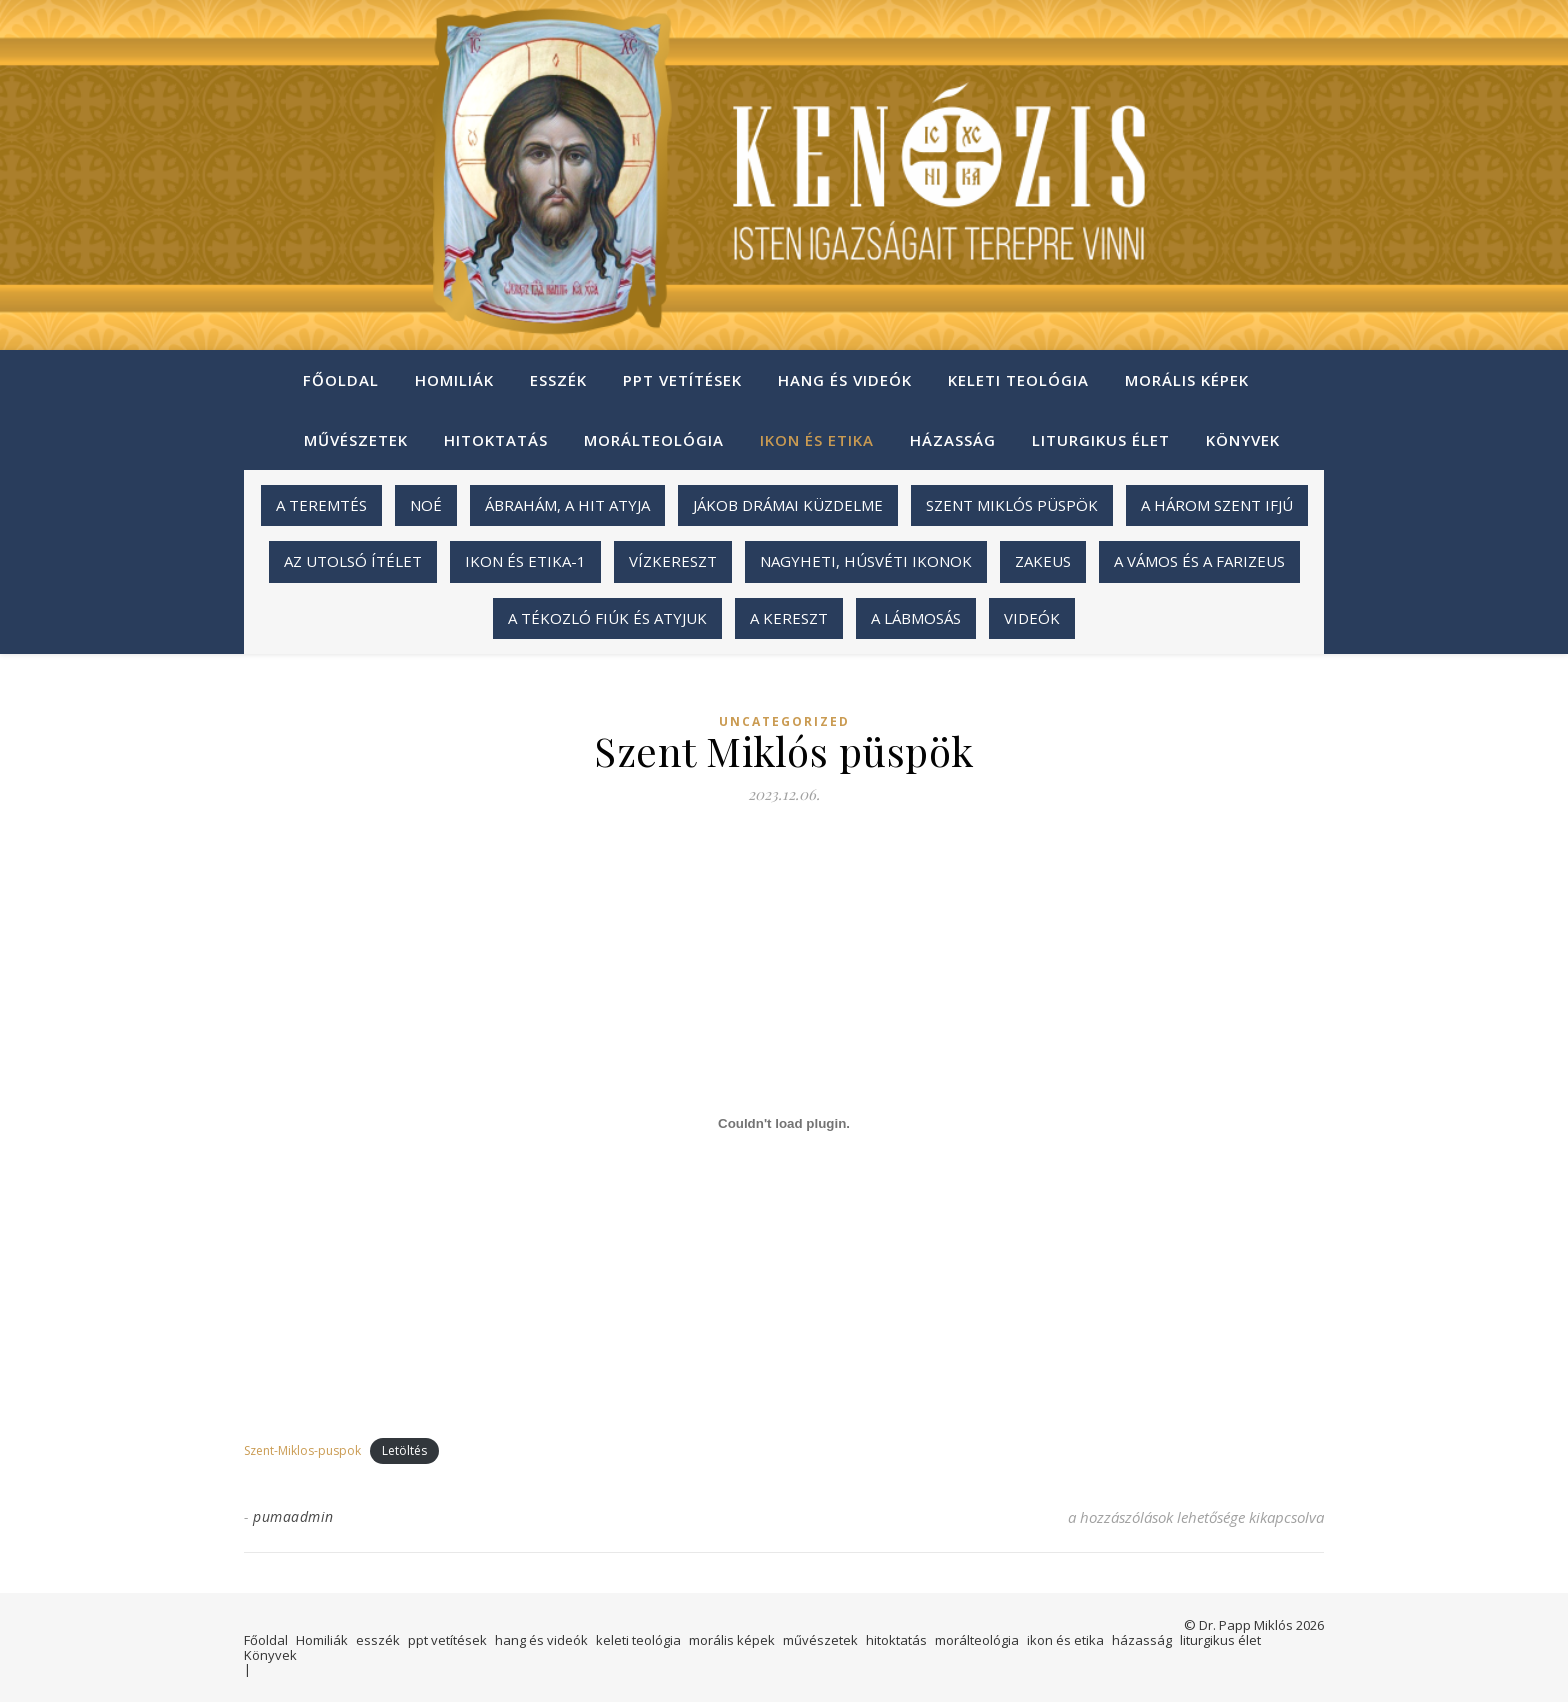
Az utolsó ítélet (353, 561)
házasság (953, 440)
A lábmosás (916, 618)
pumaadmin (293, 1516)
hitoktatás (496, 440)
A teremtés (321, 505)
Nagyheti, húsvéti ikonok (866, 561)
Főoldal (341, 380)
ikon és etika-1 (525, 561)
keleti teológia (1018, 380)
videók (1032, 618)
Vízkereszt (673, 561)
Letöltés (404, 1450)
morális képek (1187, 380)
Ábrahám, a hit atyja (567, 505)
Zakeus (1043, 561)
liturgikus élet (1101, 440)
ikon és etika (817, 440)
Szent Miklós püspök (1012, 505)
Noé (426, 505)
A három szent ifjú (1217, 505)
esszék (558, 380)
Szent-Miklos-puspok (302, 1450)
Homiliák (454, 380)
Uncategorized (784, 722)
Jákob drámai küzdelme (788, 505)
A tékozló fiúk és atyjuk (607, 618)
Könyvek (1243, 440)
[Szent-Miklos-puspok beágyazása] (784, 1123)
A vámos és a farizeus (1199, 561)
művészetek (356, 440)
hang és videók (845, 380)
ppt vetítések (682, 380)
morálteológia (654, 440)
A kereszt (789, 618)
